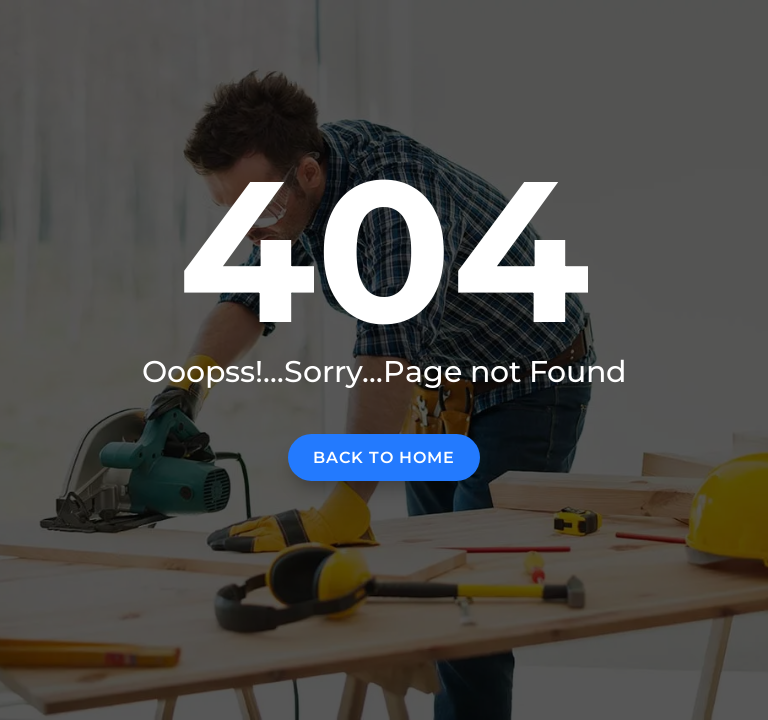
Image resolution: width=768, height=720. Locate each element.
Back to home (384, 457)
